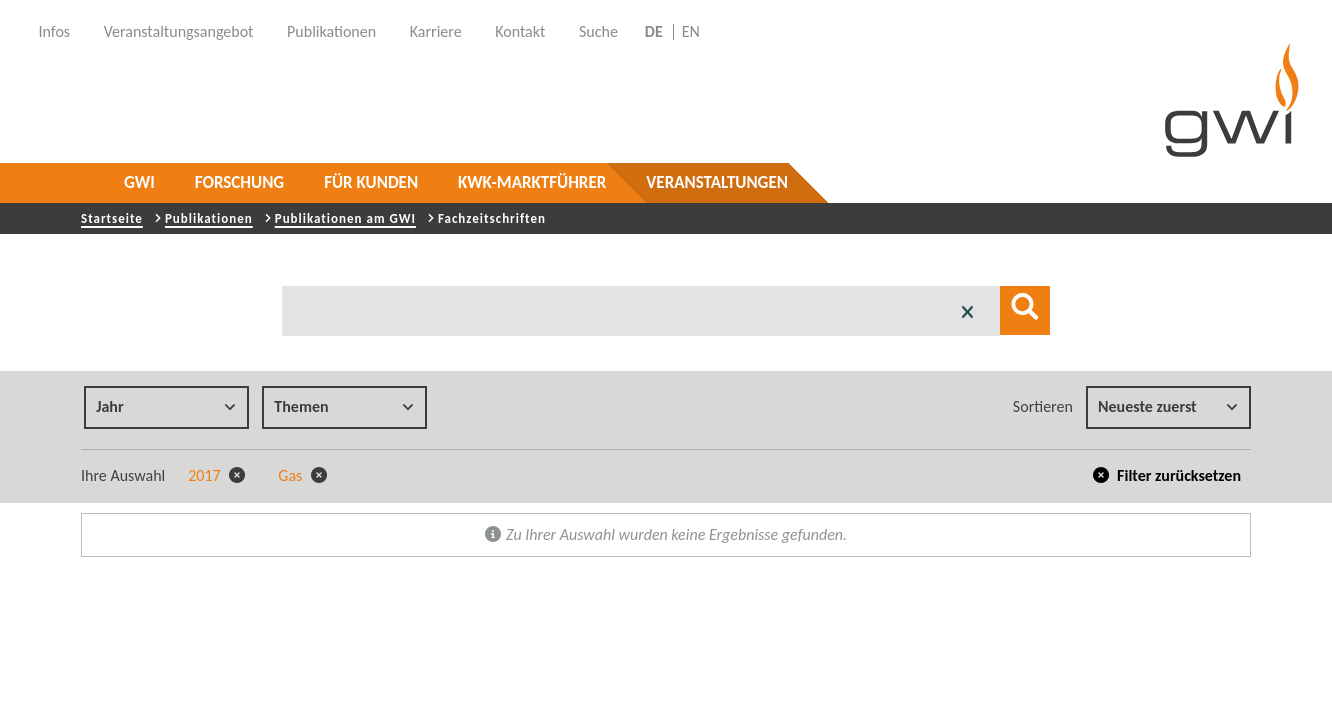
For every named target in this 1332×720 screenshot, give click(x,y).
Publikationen (209, 218)
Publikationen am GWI (345, 218)
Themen (344, 406)
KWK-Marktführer (532, 182)
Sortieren (1043, 406)
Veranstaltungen (717, 182)
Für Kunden (371, 182)
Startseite (112, 218)
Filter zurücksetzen (1167, 475)
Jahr (166, 406)
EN (691, 32)
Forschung (239, 182)
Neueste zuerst (1168, 406)
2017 (216, 475)
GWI (139, 182)
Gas (302, 475)
